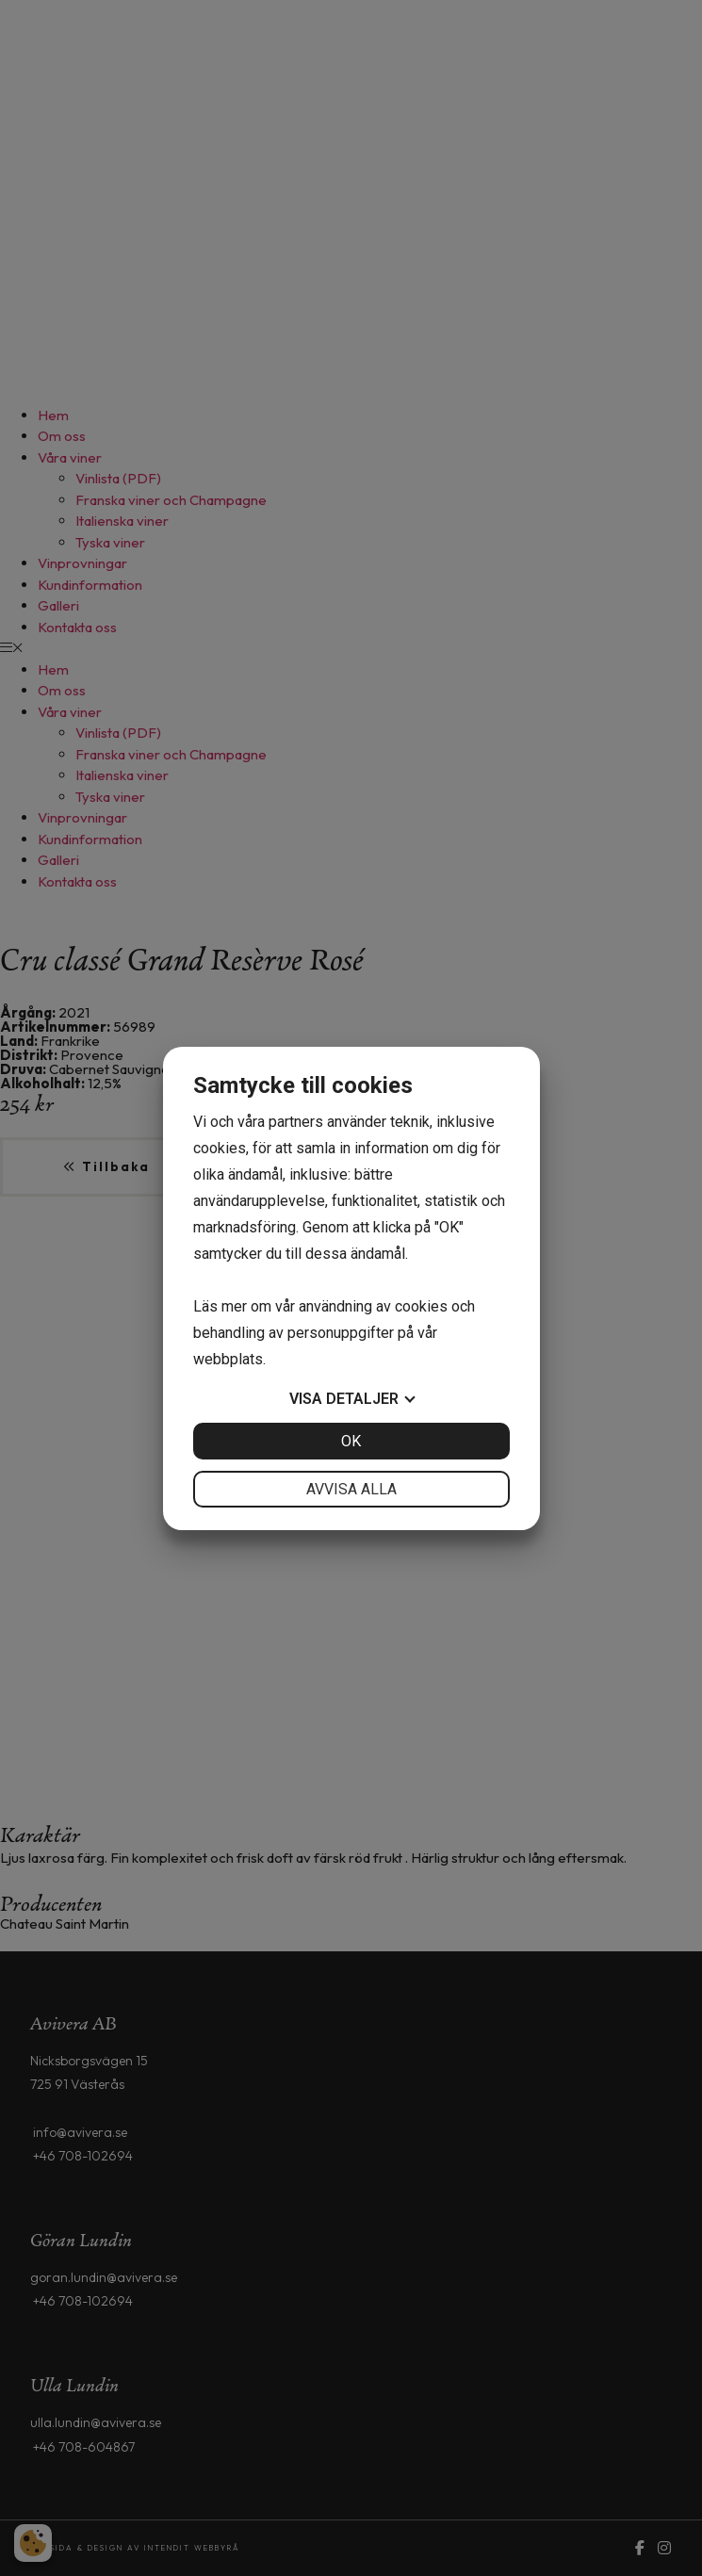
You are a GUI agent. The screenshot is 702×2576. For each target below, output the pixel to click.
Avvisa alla (351, 1489)
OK (351, 1441)
